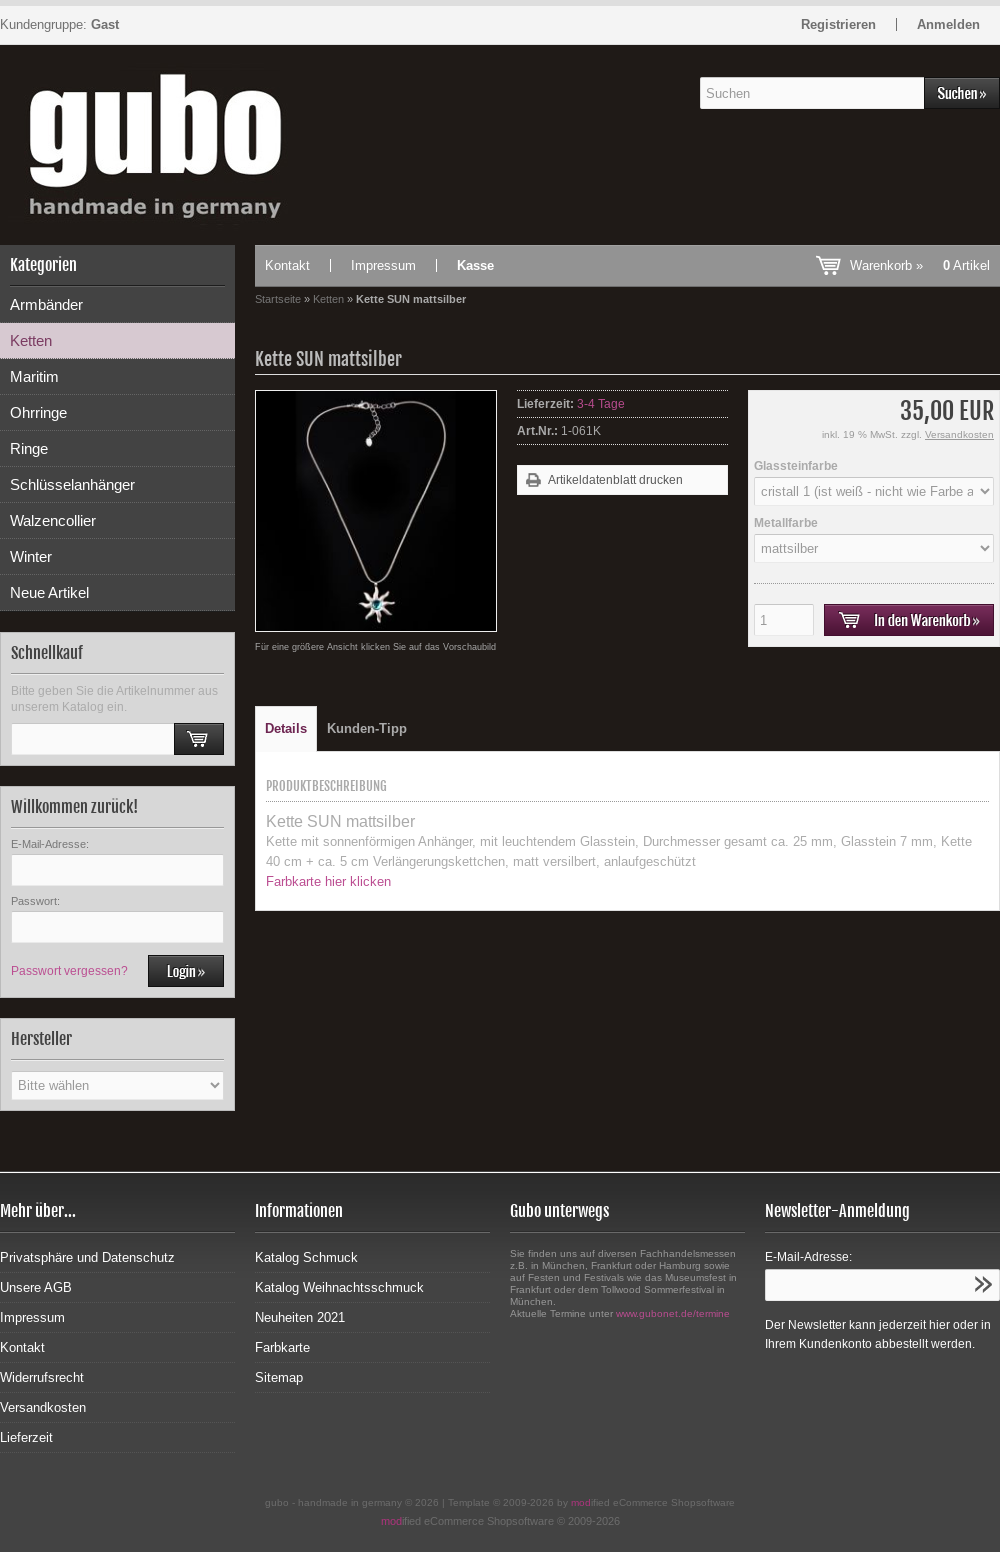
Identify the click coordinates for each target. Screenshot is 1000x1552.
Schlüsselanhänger (72, 484)
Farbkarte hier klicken (328, 881)
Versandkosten (959, 434)
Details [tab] (286, 728)
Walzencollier (53, 520)
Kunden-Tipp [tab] (367, 728)
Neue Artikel (49, 592)
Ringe (29, 448)
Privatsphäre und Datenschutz (87, 1257)
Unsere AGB (36, 1287)
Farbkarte (282, 1347)
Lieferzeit (26, 1437)
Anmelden (948, 24)
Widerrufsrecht (42, 1377)
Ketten (31, 340)
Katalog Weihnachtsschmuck (339, 1287)
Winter (31, 556)
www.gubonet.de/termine (673, 1313)
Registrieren (838, 24)
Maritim (34, 376)
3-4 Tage (601, 404)
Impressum (383, 265)
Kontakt (287, 265)
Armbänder (46, 304)
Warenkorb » (920, 265)
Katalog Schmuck (306, 1257)
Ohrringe (38, 412)
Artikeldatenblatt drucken (615, 480)
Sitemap (279, 1377)
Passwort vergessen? (69, 971)
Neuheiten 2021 (300, 1317)
